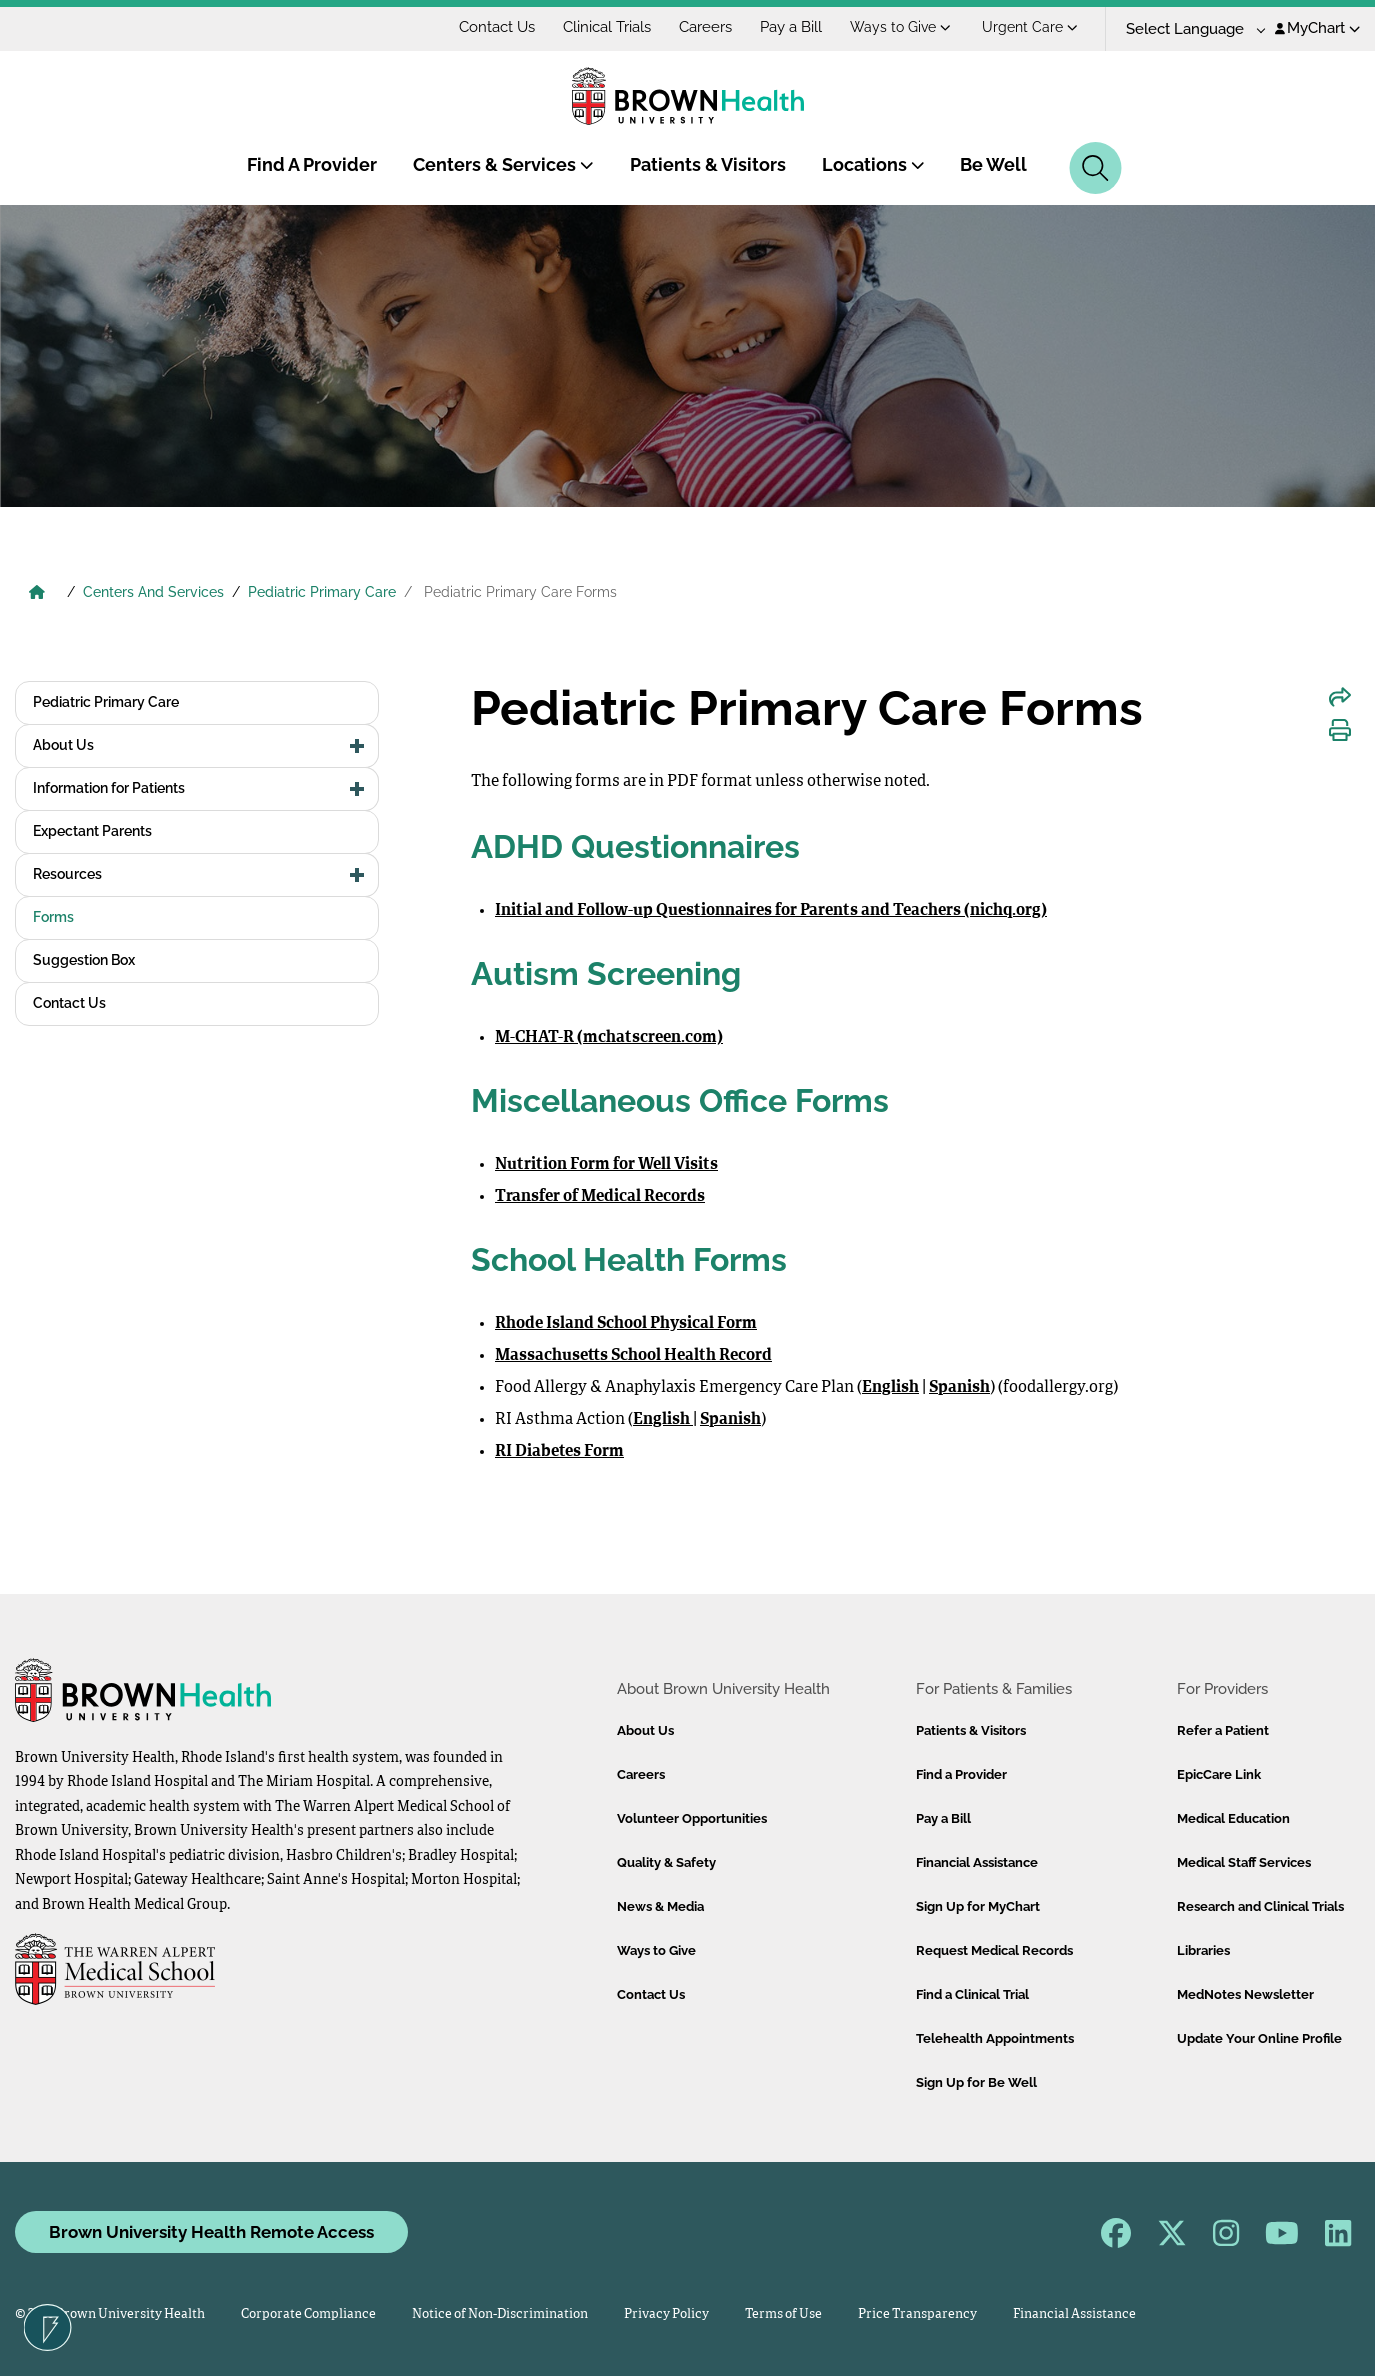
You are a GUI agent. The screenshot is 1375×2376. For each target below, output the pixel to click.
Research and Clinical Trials (1260, 1906)
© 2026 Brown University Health (110, 2314)
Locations (873, 164)
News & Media (660, 1906)
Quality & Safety (666, 1862)
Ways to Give (900, 27)
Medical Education (1233, 1818)
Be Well (993, 164)
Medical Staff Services (1244, 1862)
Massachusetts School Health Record (633, 1356)
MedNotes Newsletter (1245, 1994)
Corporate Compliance (308, 2314)
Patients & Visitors (708, 164)
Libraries (1203, 1950)
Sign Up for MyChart (978, 1906)
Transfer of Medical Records (600, 1197)
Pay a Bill (791, 27)
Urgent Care (1030, 27)
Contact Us (497, 27)
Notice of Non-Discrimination (500, 2314)
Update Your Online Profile (1259, 2038)
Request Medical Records (994, 1950)
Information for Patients (109, 788)
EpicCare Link (1219, 1774)
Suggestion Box (84, 960)
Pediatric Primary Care (322, 592)
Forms (53, 917)
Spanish (959, 1388)
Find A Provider (312, 164)
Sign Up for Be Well (976, 2082)
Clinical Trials (607, 27)
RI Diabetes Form (559, 1452)
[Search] (1095, 168)
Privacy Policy (666, 2314)
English (890, 1388)
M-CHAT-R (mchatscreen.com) (609, 1038)
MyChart (1317, 28)
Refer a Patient (1223, 1730)
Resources (67, 874)
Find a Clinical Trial (972, 1994)
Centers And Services (153, 592)
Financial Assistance (977, 1862)
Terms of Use (783, 2314)
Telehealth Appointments (995, 2038)
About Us (63, 745)
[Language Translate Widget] (1188, 29)
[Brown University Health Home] (37, 594)
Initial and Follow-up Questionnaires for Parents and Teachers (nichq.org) (771, 911)
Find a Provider (961, 1774)
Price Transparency (917, 2314)
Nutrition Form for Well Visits (606, 1165)
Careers (705, 27)
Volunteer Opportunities (692, 1818)
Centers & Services (503, 164)
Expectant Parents (92, 831)
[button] (357, 746)
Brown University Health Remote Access (211, 2232)
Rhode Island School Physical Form (626, 1324)
